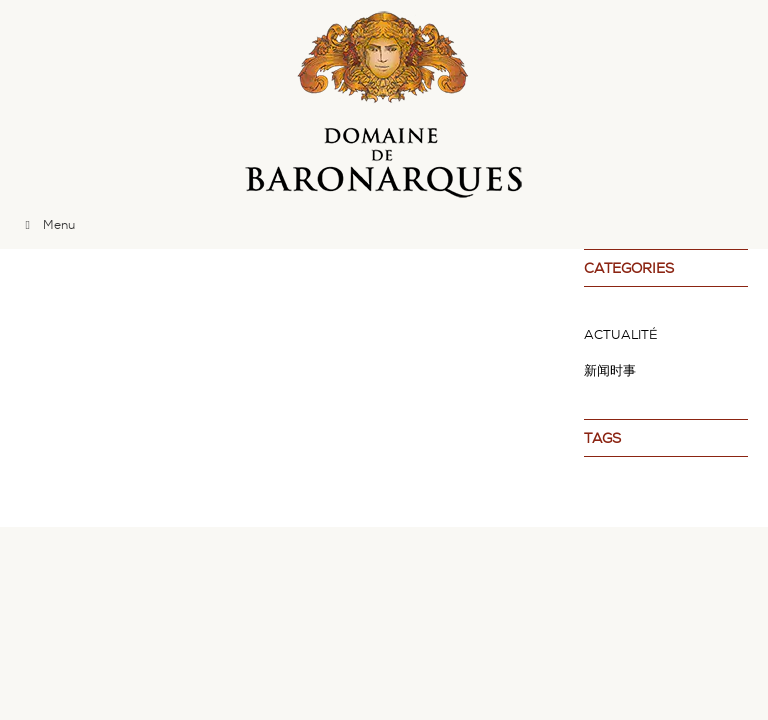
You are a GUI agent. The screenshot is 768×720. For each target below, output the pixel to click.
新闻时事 (610, 370)
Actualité (621, 334)
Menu (47, 225)
